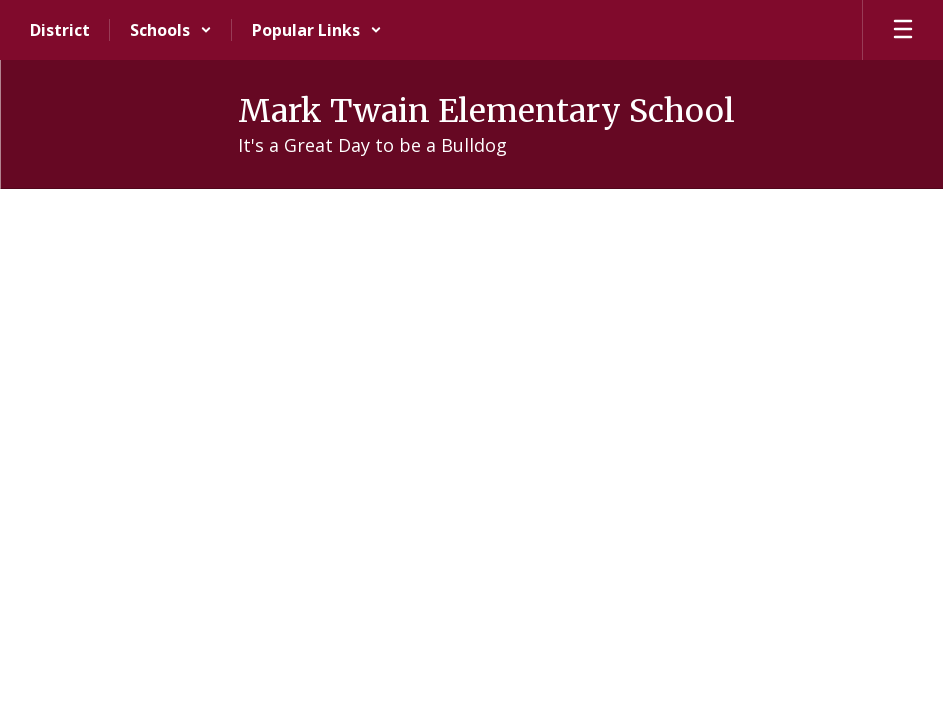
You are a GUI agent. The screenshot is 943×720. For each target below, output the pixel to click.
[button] (171, 30)
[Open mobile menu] (903, 30)
